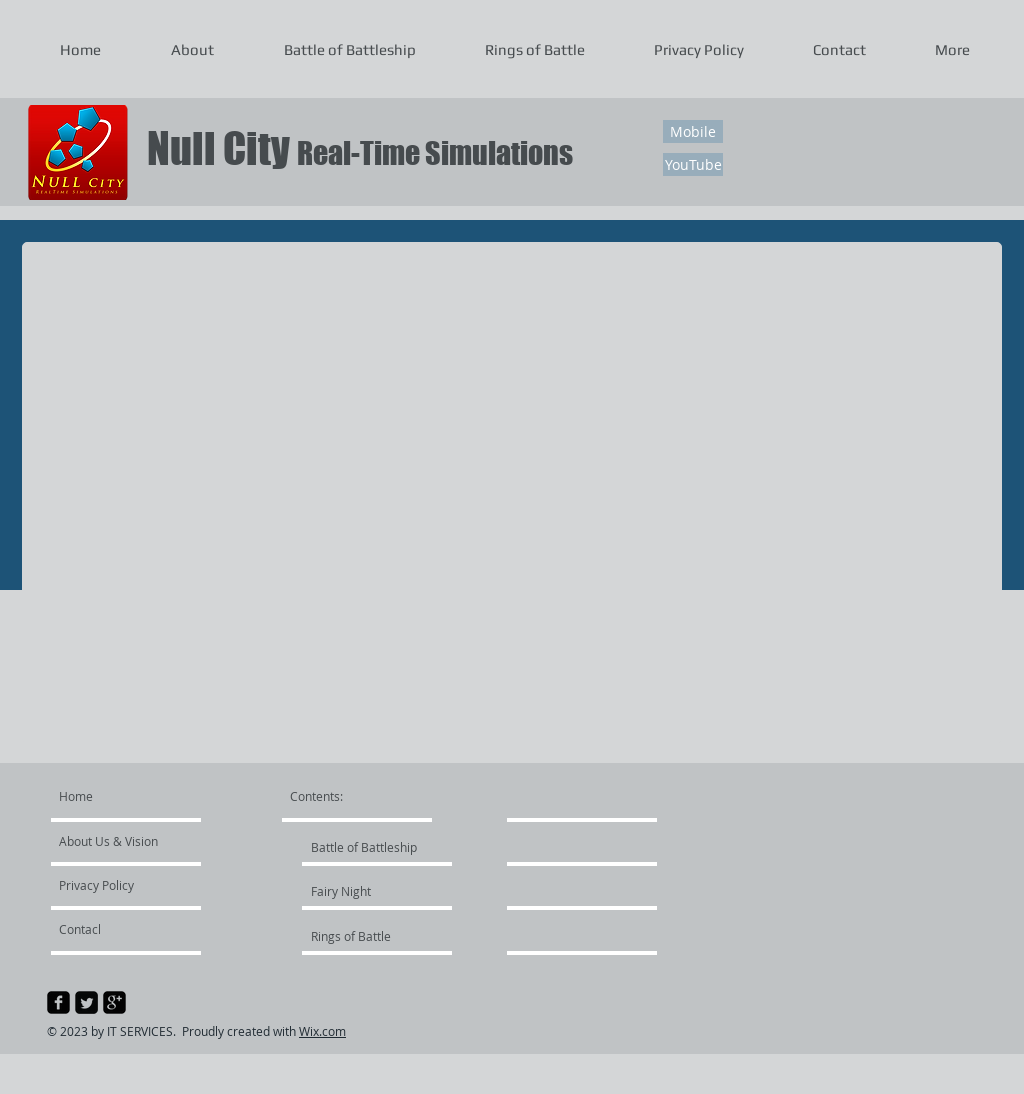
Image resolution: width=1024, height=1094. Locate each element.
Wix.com (322, 1031)
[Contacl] (116, 929)
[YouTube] (693, 164)
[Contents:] (345, 796)
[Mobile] (693, 131)
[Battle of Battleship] (364, 847)
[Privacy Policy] (116, 885)
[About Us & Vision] (135, 841)
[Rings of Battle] (364, 936)
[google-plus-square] (114, 1002)
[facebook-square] (58, 1002)
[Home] (135, 796)
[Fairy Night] (364, 891)
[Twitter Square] (86, 1002)
